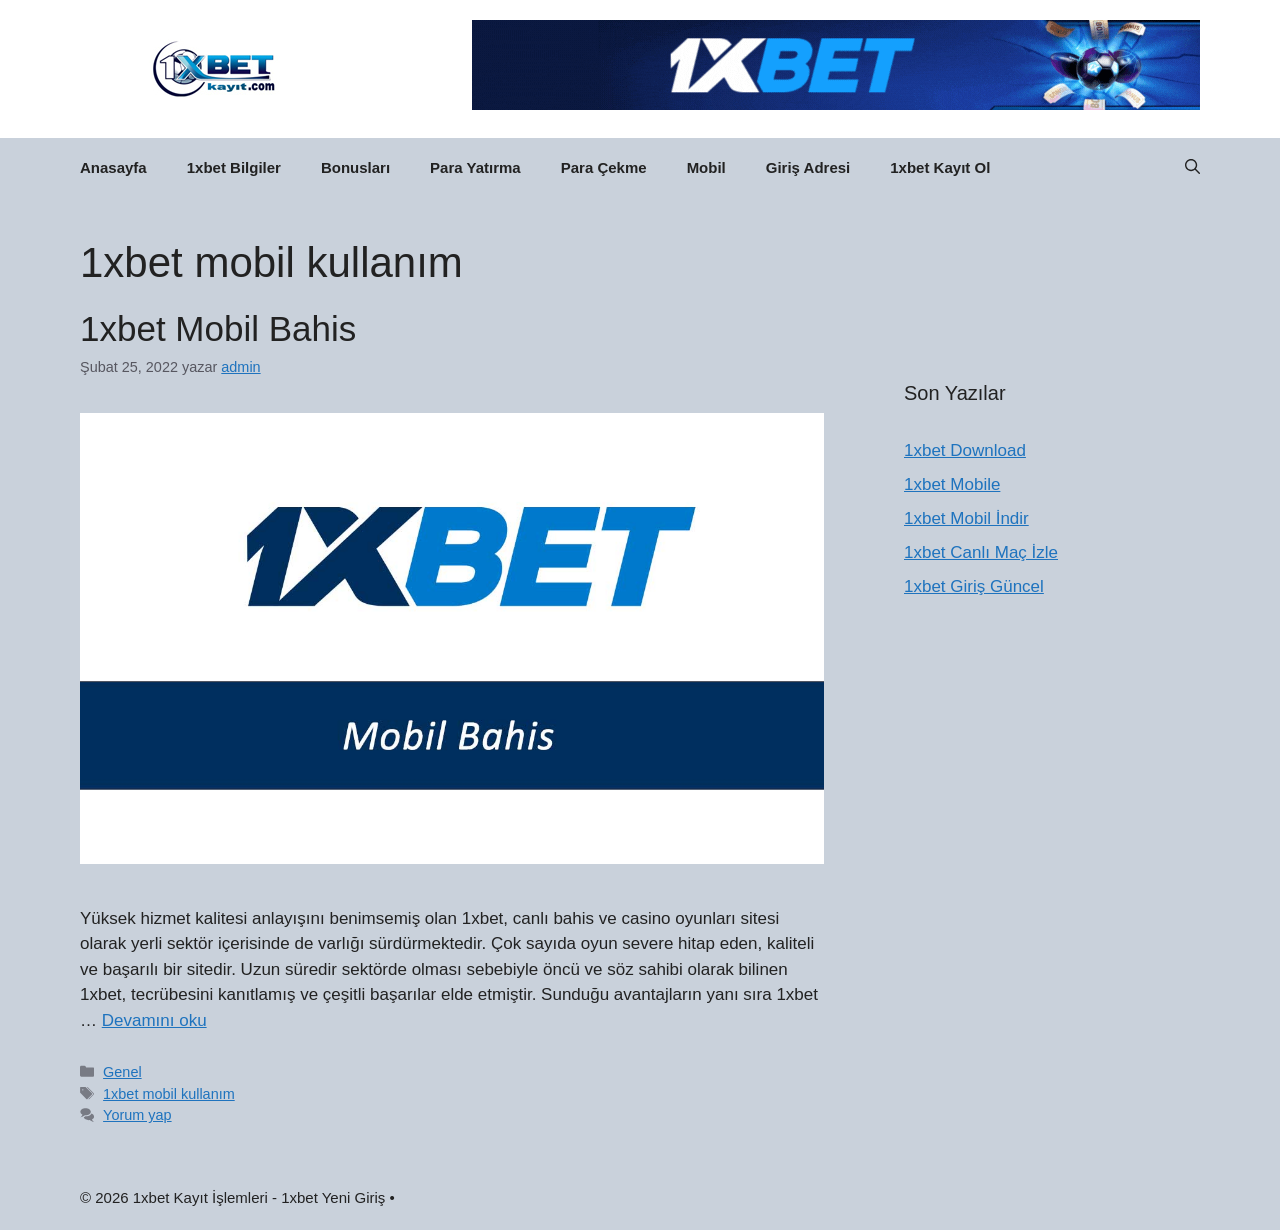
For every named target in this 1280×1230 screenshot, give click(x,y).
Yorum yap (137, 1115)
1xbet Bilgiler (234, 167)
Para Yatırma (475, 167)
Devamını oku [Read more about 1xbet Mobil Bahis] (154, 1020)
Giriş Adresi (808, 167)
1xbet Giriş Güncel (974, 586)
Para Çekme (604, 167)
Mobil (706, 167)
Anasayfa (113, 167)
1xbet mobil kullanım (169, 1094)
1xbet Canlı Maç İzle (981, 552)
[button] (1192, 168)
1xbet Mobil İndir (966, 518)
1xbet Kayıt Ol (940, 167)
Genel (122, 1072)
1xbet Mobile (952, 484)
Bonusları (355, 167)
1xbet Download (965, 450)
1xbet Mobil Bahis (218, 328)
